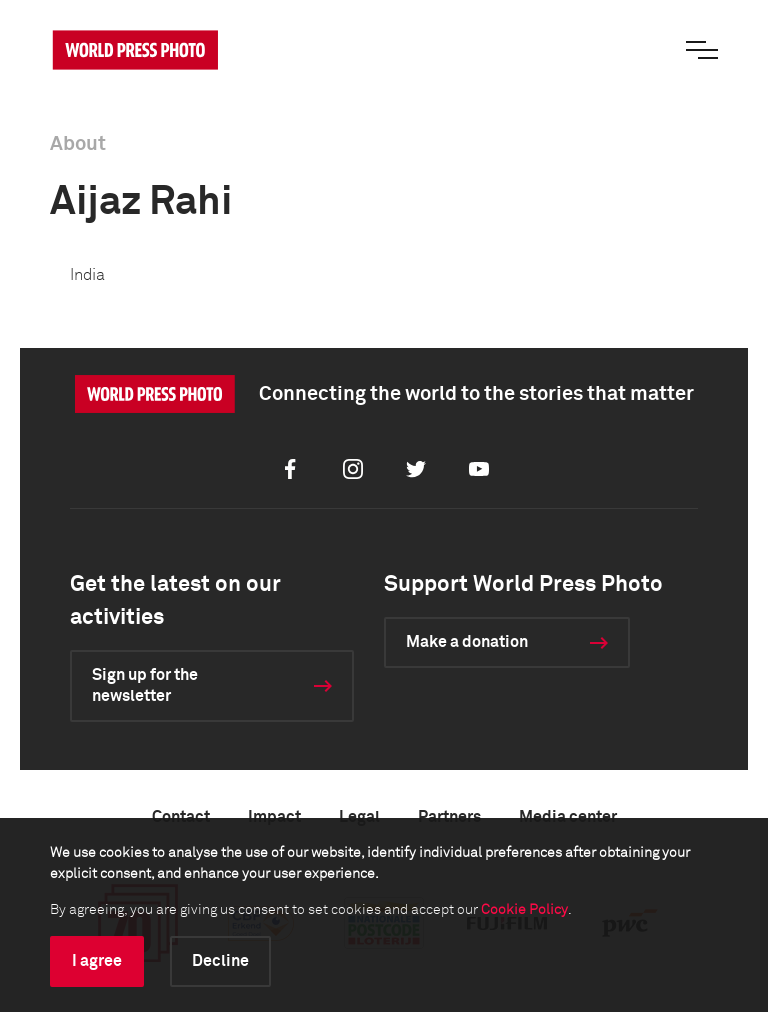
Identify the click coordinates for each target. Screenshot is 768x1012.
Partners (449, 817)
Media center (568, 817)
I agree (97, 961)
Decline (220, 961)
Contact (181, 817)
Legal (359, 817)
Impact (274, 817)
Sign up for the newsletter (145, 685)
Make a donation (467, 642)
